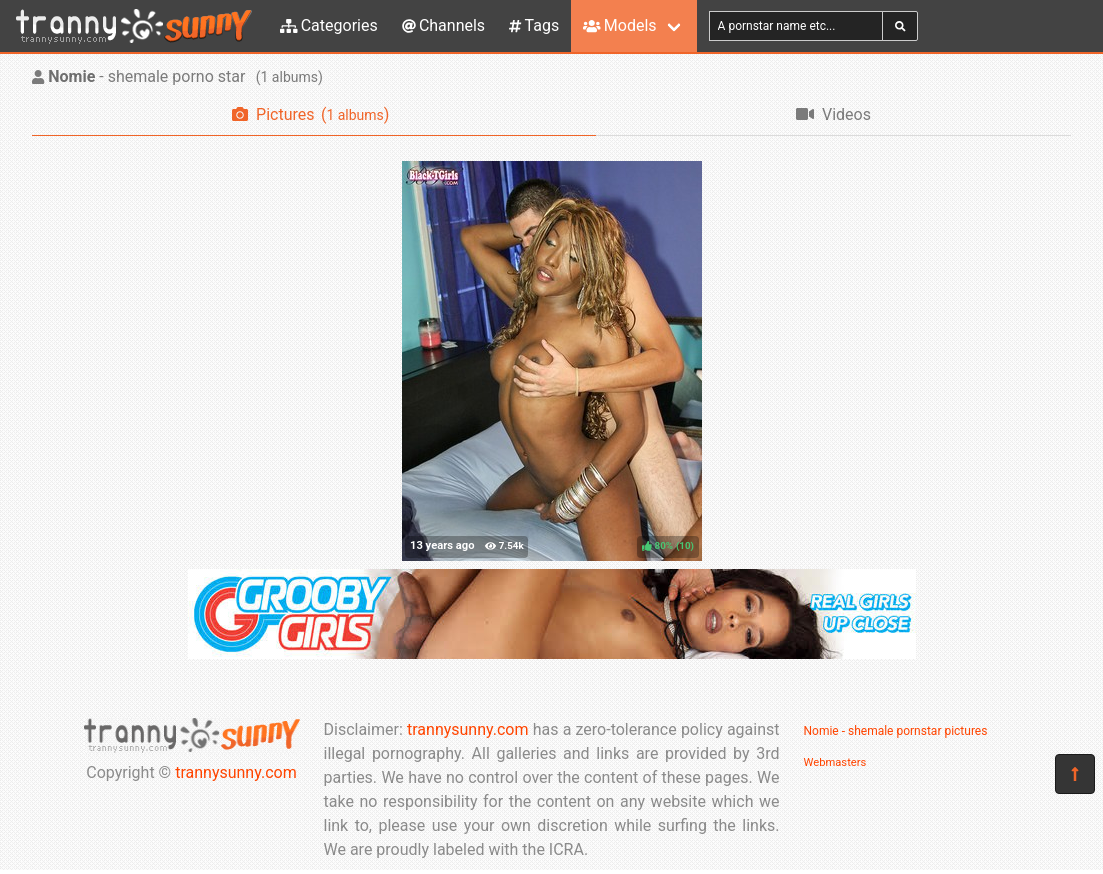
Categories (329, 25)
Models (619, 25)
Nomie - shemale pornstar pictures (896, 731)
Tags (534, 25)
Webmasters (835, 762)
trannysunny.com (236, 772)
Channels (443, 25)
